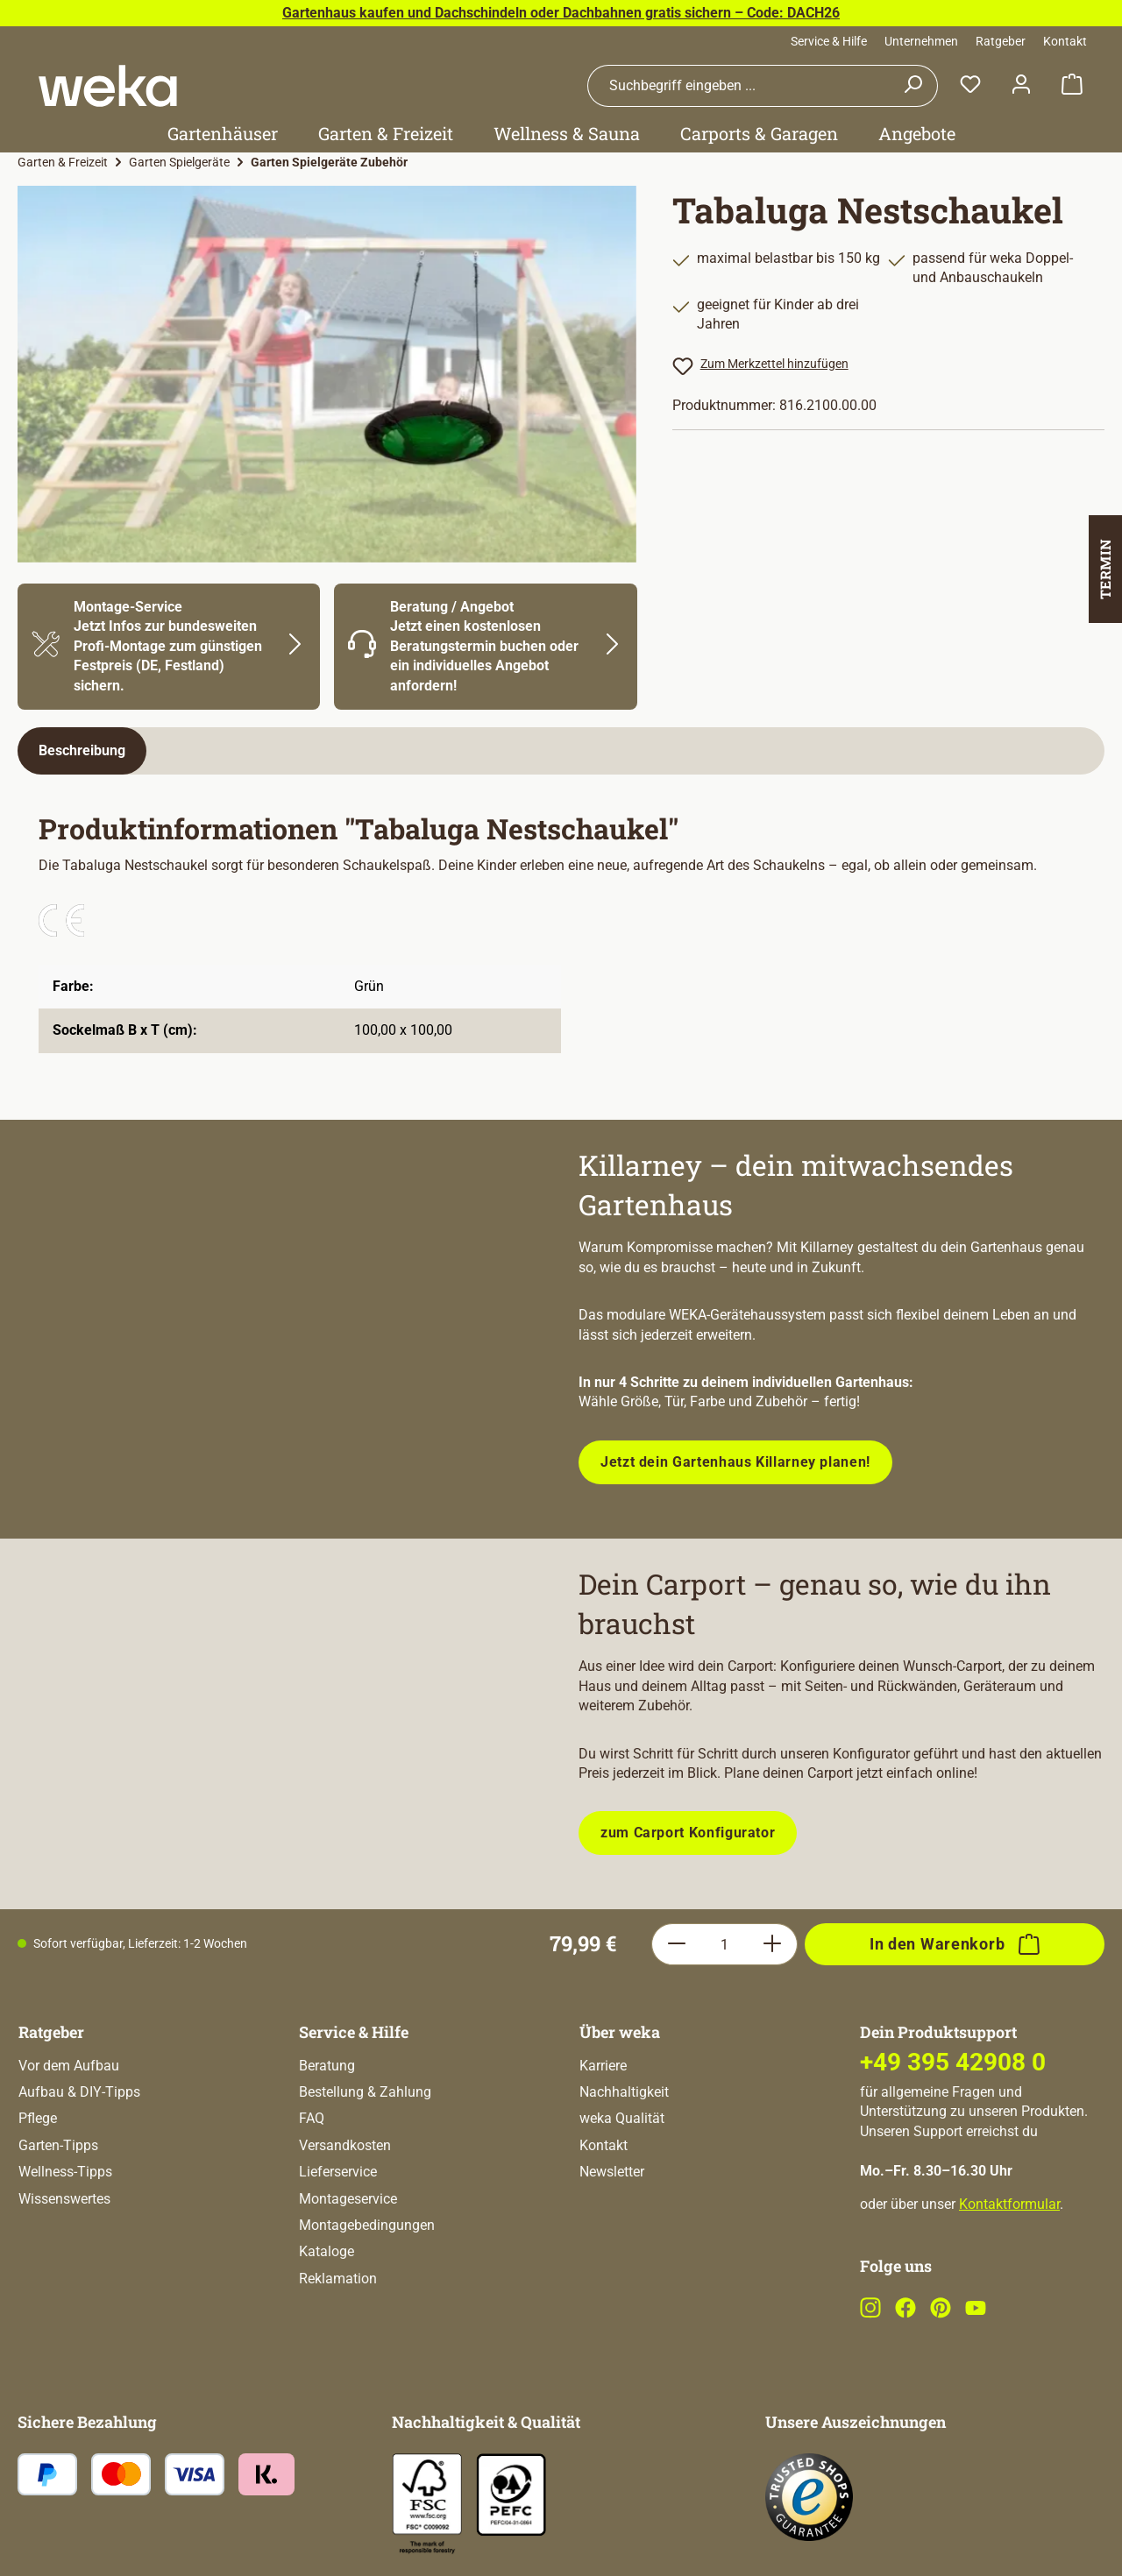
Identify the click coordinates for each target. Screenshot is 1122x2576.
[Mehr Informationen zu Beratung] (485, 647)
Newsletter (611, 2171)
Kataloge (326, 2251)
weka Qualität (621, 2118)
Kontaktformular (1009, 2204)
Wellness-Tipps (65, 2171)
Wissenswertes (64, 2198)
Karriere (603, 2065)
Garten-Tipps (58, 2145)
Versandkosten (345, 2145)
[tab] (82, 751)
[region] (327, 374)
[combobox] (738, 86)
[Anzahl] (724, 1944)
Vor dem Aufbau (68, 2065)
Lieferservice (338, 2171)
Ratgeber (1001, 41)
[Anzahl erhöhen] (773, 1944)
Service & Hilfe (829, 41)
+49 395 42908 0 (953, 2062)
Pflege (37, 2118)
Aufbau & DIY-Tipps (79, 2092)
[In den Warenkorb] (954, 1944)
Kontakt (1065, 41)
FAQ (311, 2118)
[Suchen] (913, 86)
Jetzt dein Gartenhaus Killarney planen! (735, 1462)
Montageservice (348, 2198)
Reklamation (338, 2278)
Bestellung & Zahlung (365, 2092)
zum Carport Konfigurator (687, 1832)
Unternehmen (921, 41)
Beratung (327, 2065)
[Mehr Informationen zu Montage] (169, 647)
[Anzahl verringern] (676, 1944)
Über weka (619, 2032)
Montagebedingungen (367, 2225)
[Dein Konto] (1021, 85)
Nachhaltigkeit (624, 2092)
